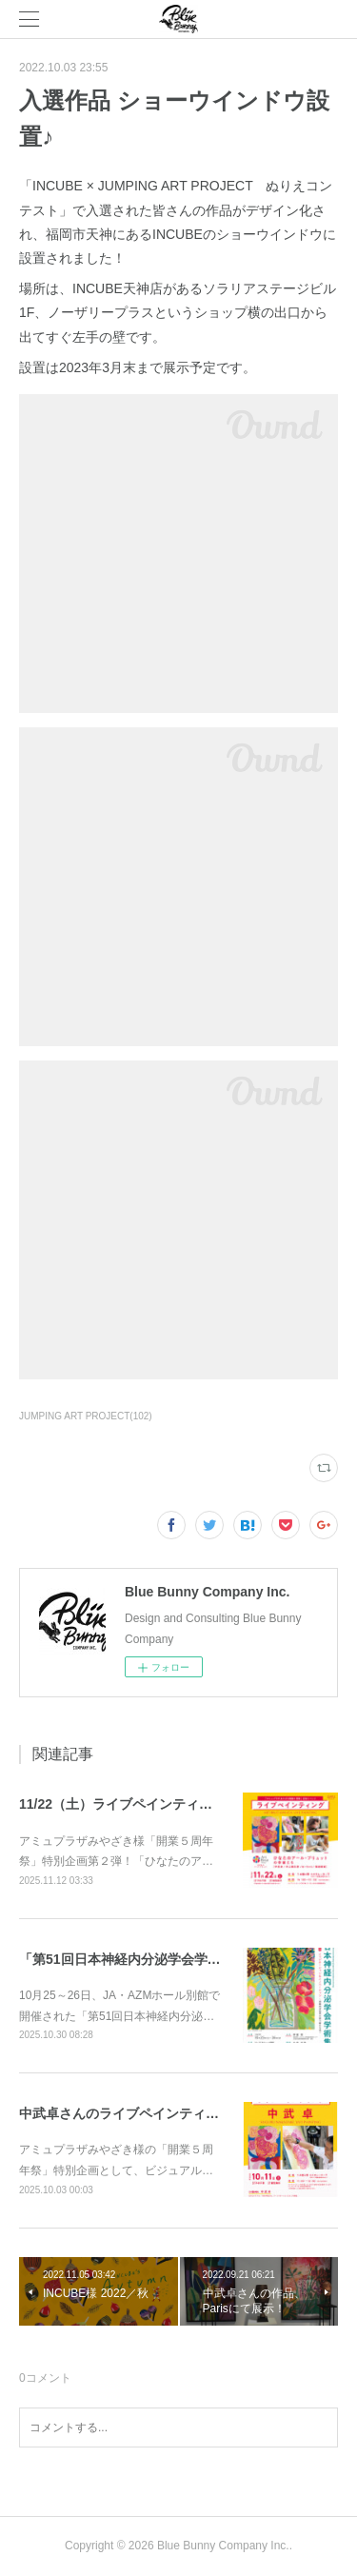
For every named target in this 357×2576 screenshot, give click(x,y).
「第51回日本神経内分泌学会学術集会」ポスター (166, 1959)
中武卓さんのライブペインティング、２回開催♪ (162, 2113)
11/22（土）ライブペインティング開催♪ (139, 1804)
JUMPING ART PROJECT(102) (85, 1416)
